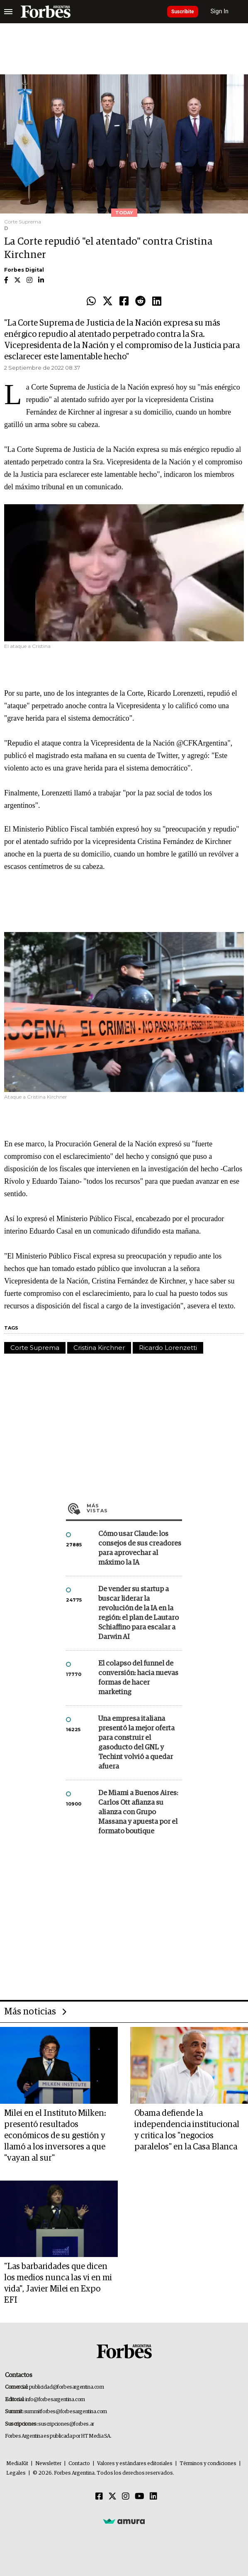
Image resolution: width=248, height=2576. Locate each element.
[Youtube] (139, 2496)
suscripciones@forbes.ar (66, 2424)
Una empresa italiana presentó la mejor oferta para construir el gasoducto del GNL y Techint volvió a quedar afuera (136, 1742)
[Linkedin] (153, 2496)
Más (134, 1508)
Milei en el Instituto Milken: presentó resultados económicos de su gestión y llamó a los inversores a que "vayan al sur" (55, 2135)
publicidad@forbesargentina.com (66, 2387)
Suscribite (182, 12)
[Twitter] (112, 2496)
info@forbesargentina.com (55, 2399)
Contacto (79, 2463)
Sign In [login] (220, 11)
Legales (16, 2473)
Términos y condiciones (208, 2463)
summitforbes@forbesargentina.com (65, 2411)
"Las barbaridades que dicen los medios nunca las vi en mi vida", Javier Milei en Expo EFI (58, 2283)
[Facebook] (99, 2496)
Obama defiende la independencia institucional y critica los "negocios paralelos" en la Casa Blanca (186, 2130)
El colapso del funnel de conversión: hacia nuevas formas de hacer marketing (138, 1678)
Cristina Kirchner (99, 1348)
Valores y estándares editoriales (135, 2463)
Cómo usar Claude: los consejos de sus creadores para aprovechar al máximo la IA (139, 1548)
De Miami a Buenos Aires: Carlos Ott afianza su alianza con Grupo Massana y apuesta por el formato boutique (138, 1812)
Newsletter (48, 2463)
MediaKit (17, 2463)
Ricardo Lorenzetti (168, 1348)
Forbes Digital (24, 270)
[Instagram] (125, 2496)
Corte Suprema (34, 1348)
